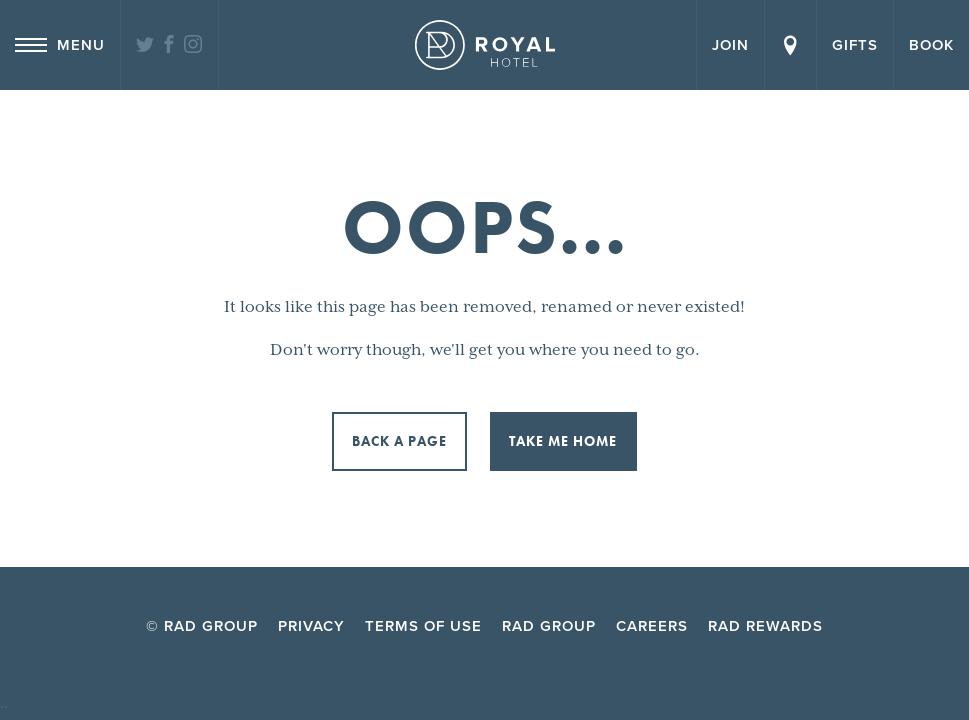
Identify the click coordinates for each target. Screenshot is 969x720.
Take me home (563, 441)
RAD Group (549, 626)
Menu (60, 45)
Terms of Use (423, 626)
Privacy (311, 626)
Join (730, 45)
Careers (652, 626)
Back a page (399, 441)
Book (931, 45)
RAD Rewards (765, 626)
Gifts (855, 45)
